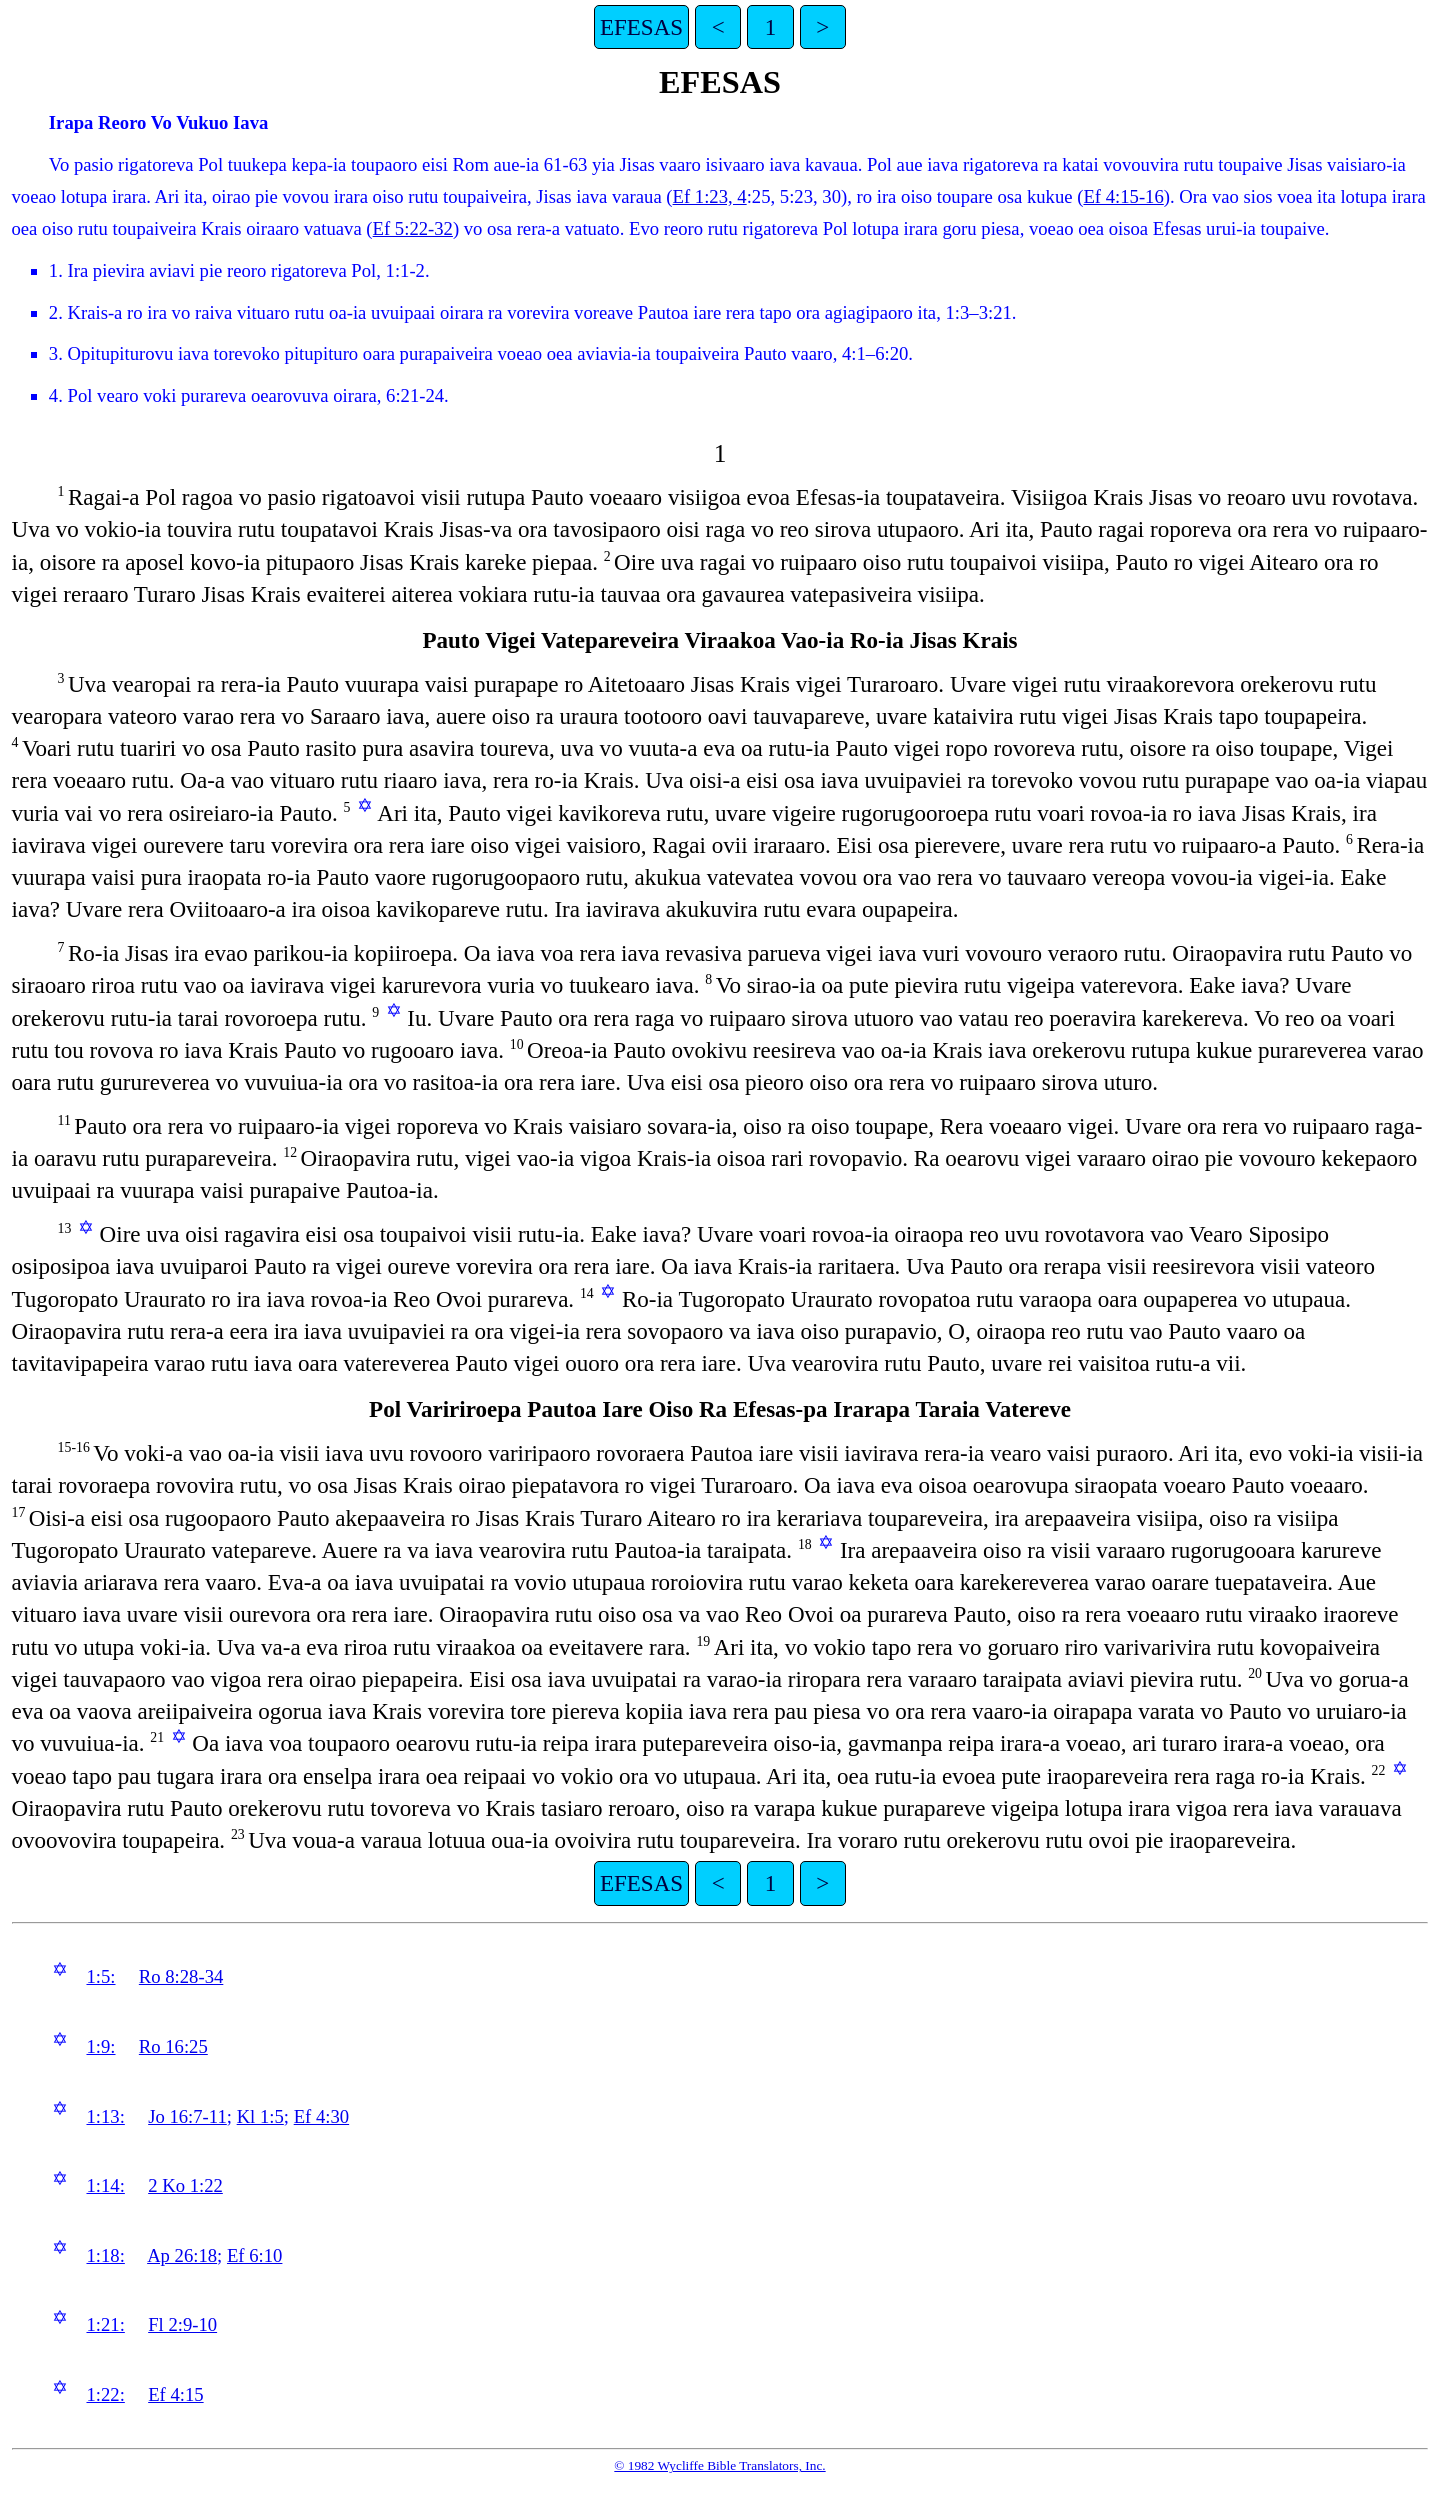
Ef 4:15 (175, 2394)
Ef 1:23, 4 (710, 196)
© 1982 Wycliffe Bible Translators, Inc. (719, 2465)
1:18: (105, 2255)
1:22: (105, 2394)
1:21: (105, 2324)
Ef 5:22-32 (413, 228)
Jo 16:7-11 (187, 2116)
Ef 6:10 (254, 2255)
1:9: (100, 2046)
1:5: (100, 1976)
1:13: (105, 2116)
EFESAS (641, 27)
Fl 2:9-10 (182, 2324)
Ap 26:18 (182, 2255)
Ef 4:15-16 (1123, 196)
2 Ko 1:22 (185, 2185)
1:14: (105, 2185)
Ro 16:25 (173, 2046)
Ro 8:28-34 (181, 1976)
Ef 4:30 (321, 2116)
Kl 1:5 (260, 2116)
